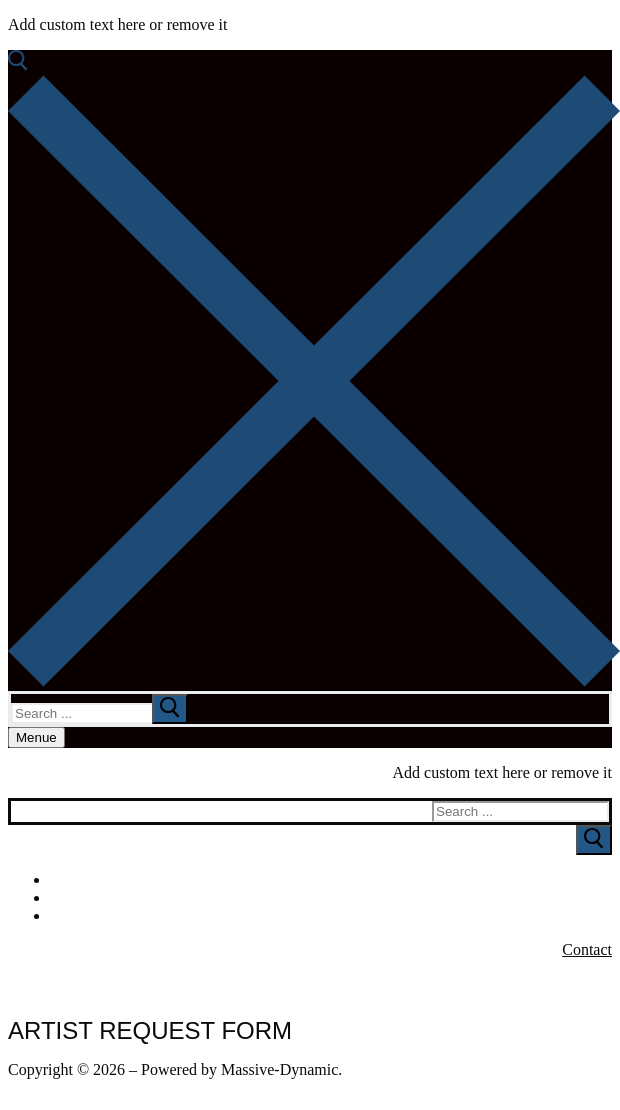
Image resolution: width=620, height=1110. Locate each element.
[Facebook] (601, 881)
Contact (587, 949)
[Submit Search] (594, 840)
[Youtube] (601, 899)
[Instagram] (601, 917)
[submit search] (170, 709)
